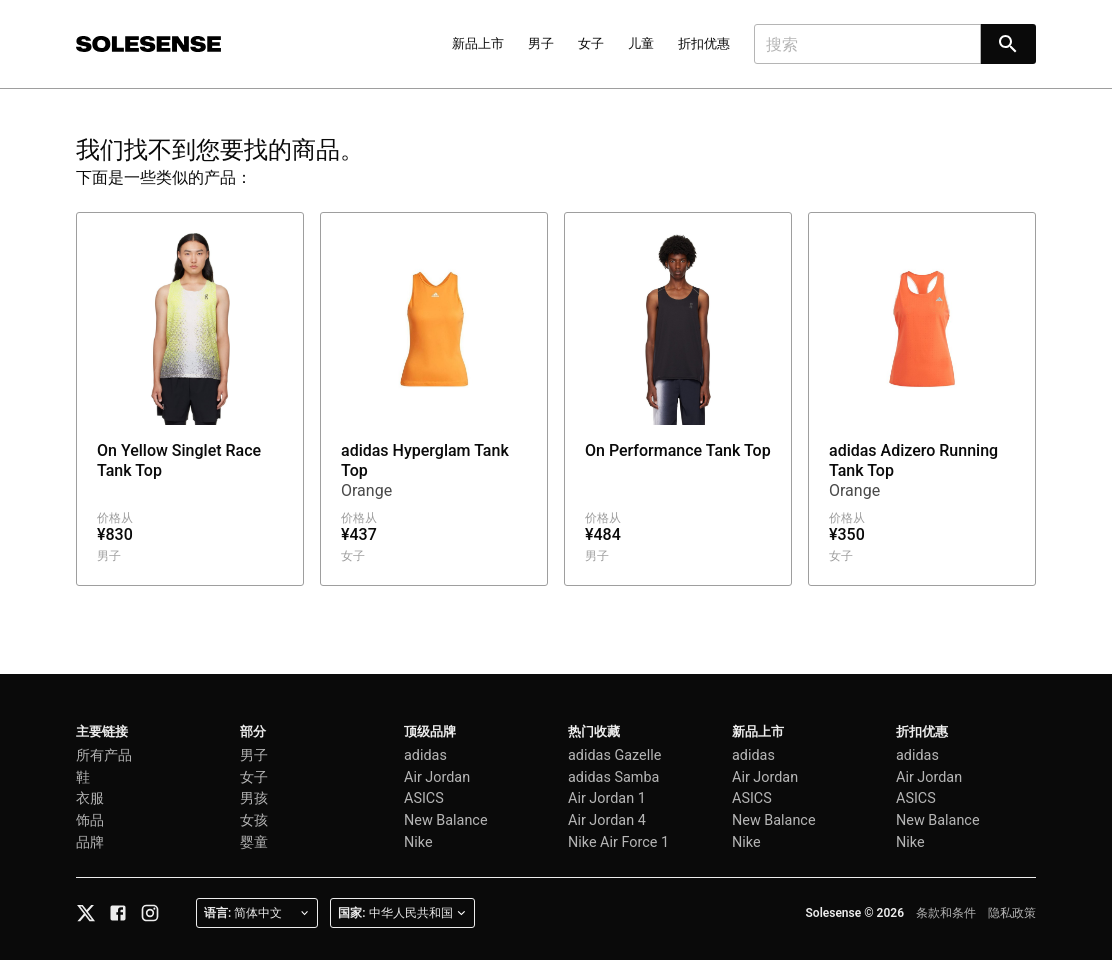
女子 (591, 43)
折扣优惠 (704, 43)
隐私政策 (1012, 913)
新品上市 (478, 43)
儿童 (641, 43)
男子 (541, 43)
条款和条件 (946, 913)
